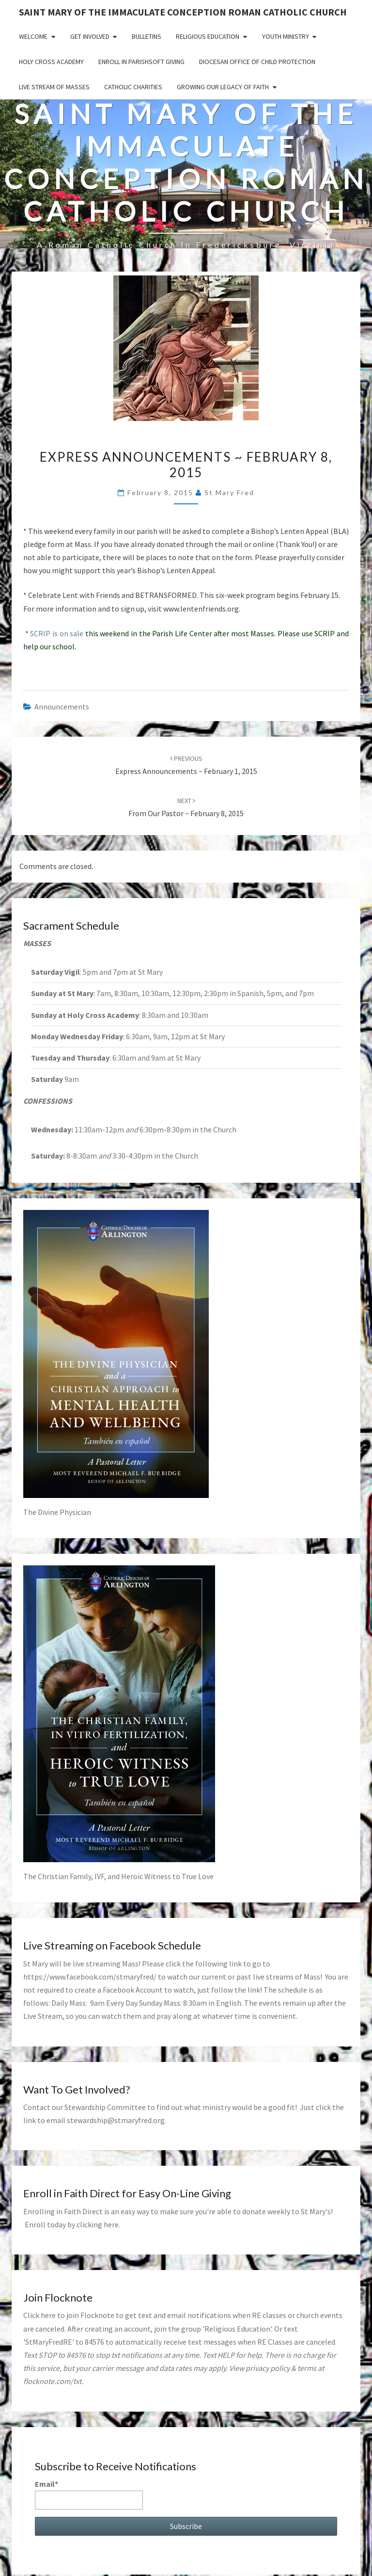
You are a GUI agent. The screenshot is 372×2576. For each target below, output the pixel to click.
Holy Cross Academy (51, 61)
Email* (89, 2494)
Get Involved (89, 36)
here (111, 2224)
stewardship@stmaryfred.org (116, 2120)
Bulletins (146, 36)
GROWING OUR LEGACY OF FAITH (223, 86)
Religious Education (207, 36)
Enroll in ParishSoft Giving (141, 61)
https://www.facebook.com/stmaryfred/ (89, 1976)
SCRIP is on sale (56, 633)
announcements (61, 706)
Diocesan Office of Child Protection (257, 61)
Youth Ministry (285, 36)
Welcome (33, 36)
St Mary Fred (229, 492)
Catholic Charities (133, 86)
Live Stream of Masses (54, 86)
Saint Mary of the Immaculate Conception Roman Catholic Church (183, 12)
